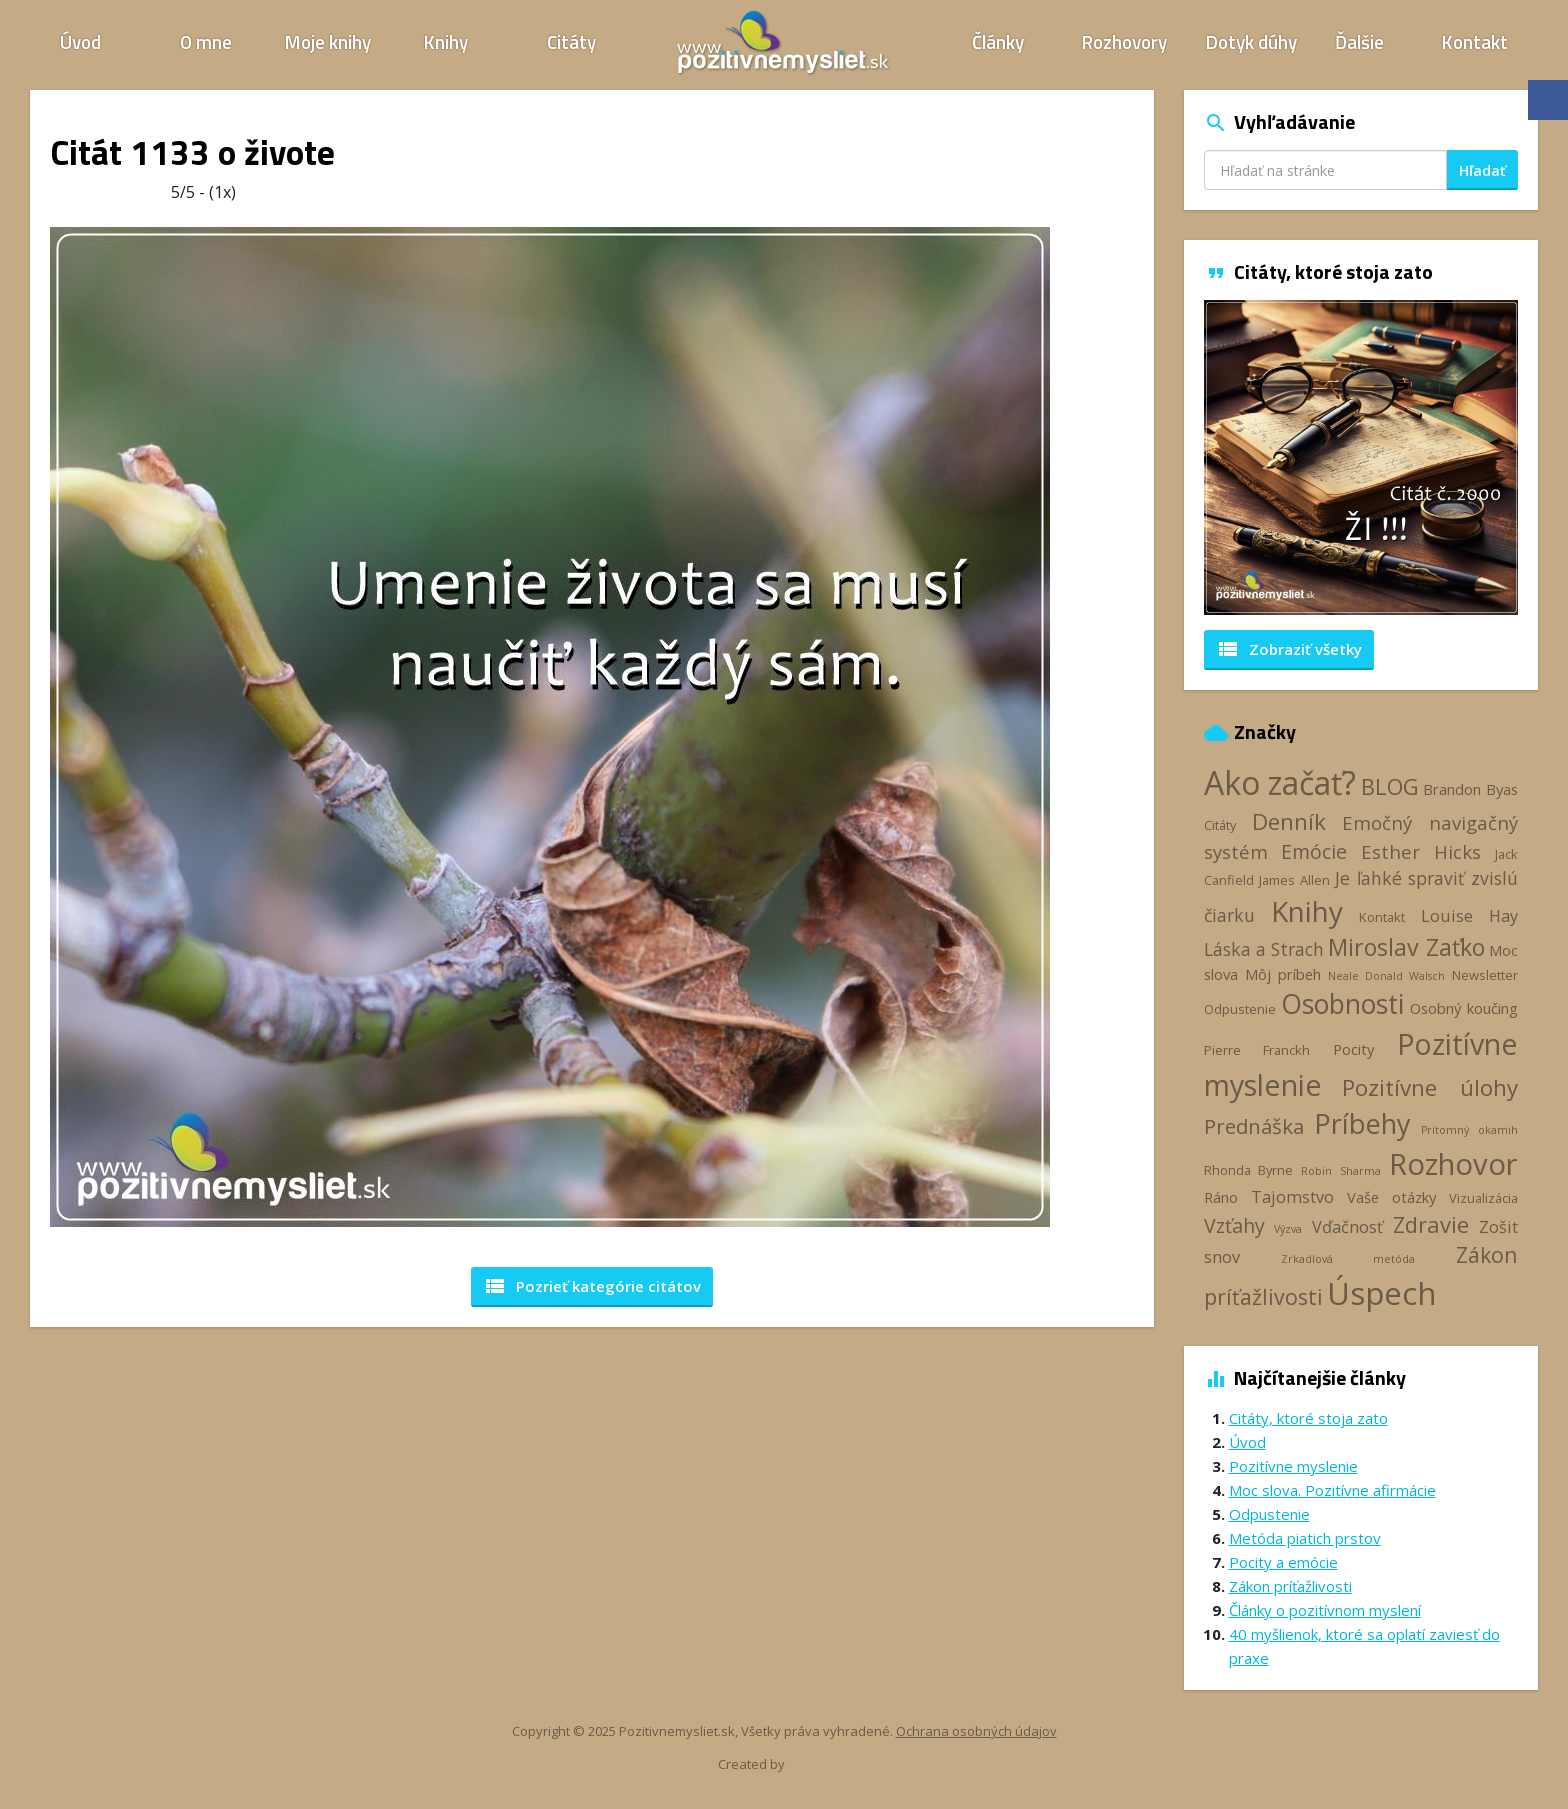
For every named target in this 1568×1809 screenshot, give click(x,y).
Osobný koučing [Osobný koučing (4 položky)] (1464, 1008)
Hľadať (1482, 170)
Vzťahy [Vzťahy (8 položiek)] (1234, 1225)
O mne (206, 41)
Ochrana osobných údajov (976, 1731)
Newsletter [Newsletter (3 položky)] (1485, 975)
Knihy (446, 41)
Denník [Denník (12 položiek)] (1289, 821)
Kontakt (1475, 41)
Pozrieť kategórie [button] (592, 1286)
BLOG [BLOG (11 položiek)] (1390, 786)
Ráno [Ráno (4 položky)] (1221, 1197)
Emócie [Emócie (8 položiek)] (1314, 851)
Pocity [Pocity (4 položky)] (1353, 1049)
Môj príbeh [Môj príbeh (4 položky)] (1283, 974)
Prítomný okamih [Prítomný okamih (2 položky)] (1470, 1130)
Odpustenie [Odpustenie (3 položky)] (1240, 1009)
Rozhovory (1124, 41)
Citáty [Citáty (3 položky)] (1220, 825)
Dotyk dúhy (1251, 41)
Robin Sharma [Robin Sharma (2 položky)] (1340, 1171)
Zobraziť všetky (1289, 649)
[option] (1361, 457)
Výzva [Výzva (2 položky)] (1288, 1229)
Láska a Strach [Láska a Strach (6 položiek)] (1264, 949)
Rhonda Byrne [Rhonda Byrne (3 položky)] (1248, 1170)
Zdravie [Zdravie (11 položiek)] (1431, 1224)
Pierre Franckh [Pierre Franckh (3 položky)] (1257, 1050)
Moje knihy (328, 41)
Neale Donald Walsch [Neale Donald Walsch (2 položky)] (1386, 976)
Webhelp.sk (822, 1764)
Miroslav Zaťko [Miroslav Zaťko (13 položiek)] (1406, 947)
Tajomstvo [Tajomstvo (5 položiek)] (1292, 1197)
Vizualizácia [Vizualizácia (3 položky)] (1483, 1198)
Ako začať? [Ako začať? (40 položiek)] (1280, 782)
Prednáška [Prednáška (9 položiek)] (1254, 1126)
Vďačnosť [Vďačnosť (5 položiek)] (1347, 1227)
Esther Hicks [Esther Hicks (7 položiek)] (1421, 851)
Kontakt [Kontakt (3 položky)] (1382, 917)
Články (998, 41)
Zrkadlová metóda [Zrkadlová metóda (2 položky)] (1348, 1259)
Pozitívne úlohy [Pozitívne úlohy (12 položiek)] (1430, 1087)
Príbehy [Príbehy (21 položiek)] (1362, 1123)
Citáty (571, 41)
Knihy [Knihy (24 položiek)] (1307, 911)
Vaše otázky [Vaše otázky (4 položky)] (1391, 1197)
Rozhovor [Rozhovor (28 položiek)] (1453, 1164)
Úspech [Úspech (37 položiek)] (1382, 1292)
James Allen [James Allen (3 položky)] (1294, 880)
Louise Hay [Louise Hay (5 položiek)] (1469, 916)
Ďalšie (1359, 41)
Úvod (80, 41)
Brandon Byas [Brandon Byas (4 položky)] (1470, 789)
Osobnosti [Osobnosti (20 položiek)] (1342, 1004)
